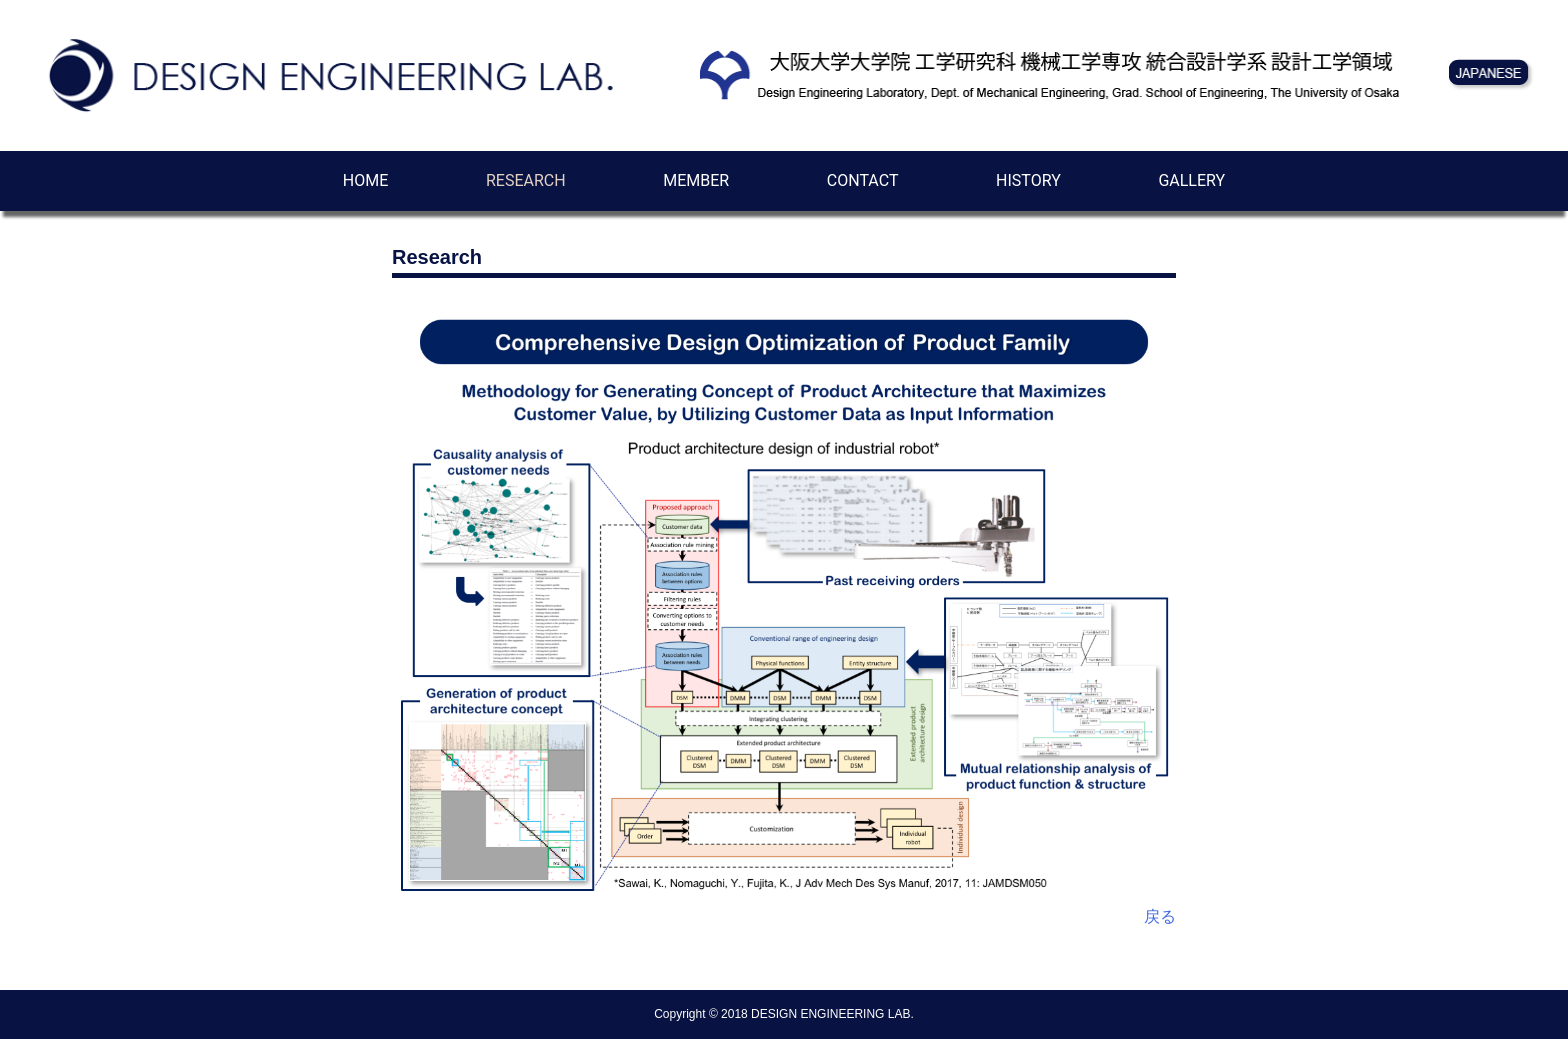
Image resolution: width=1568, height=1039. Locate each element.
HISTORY (1028, 180)
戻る (1160, 916)
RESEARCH (526, 180)
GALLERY (1191, 180)
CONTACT (863, 180)
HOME (365, 180)
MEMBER (696, 180)
